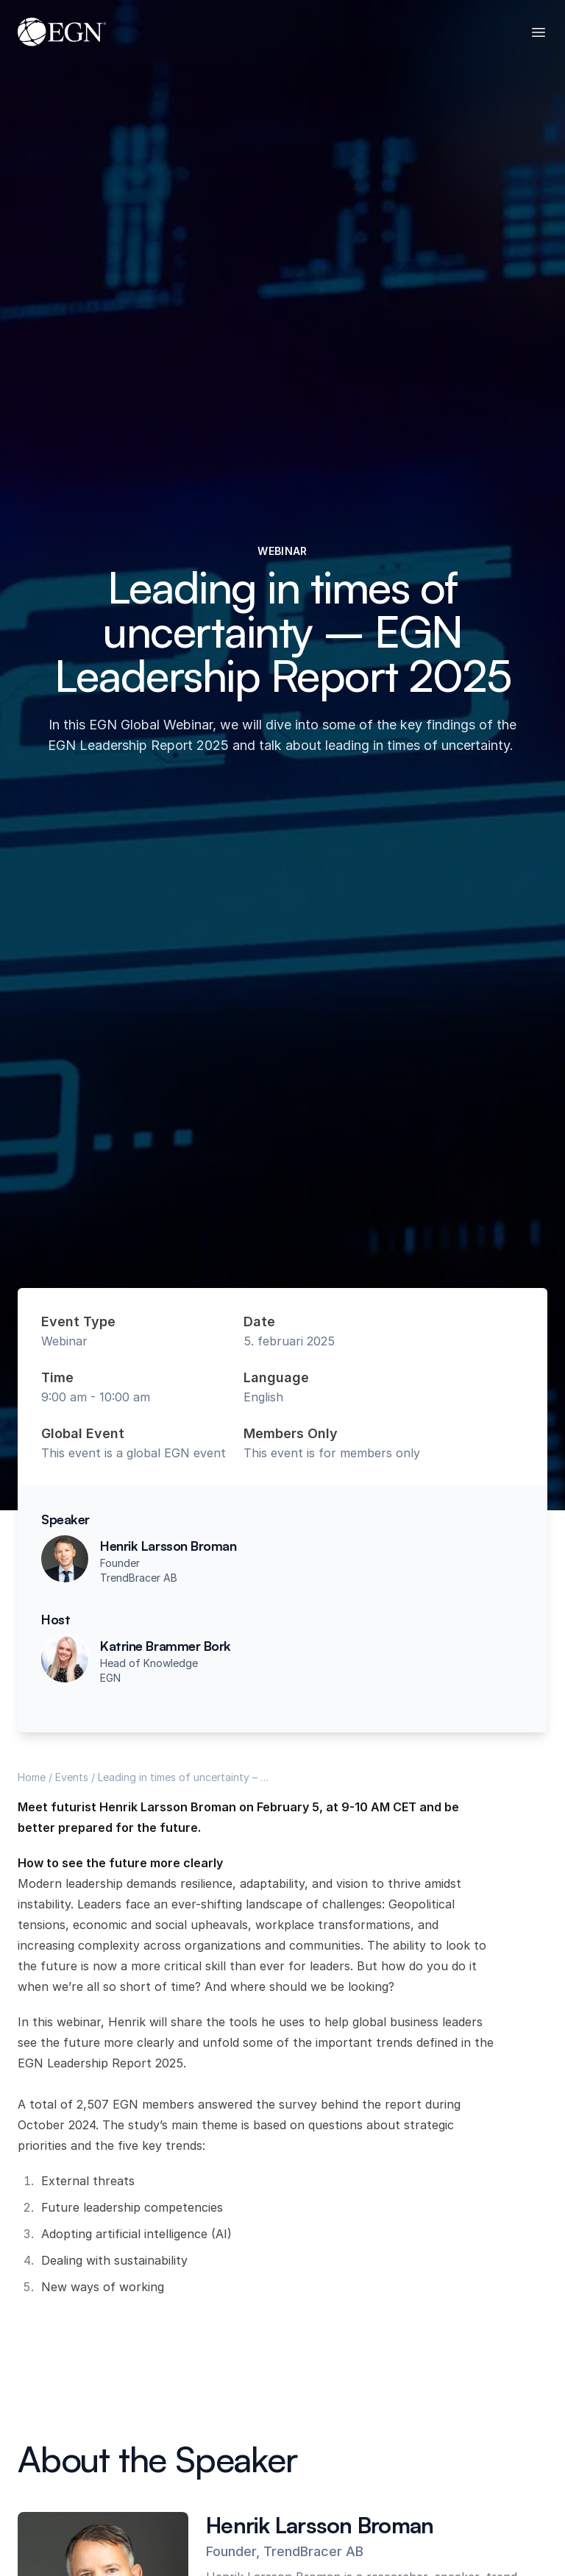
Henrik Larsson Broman (168, 1546)
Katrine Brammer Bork (165, 1646)
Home (32, 1777)
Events (71, 1777)
